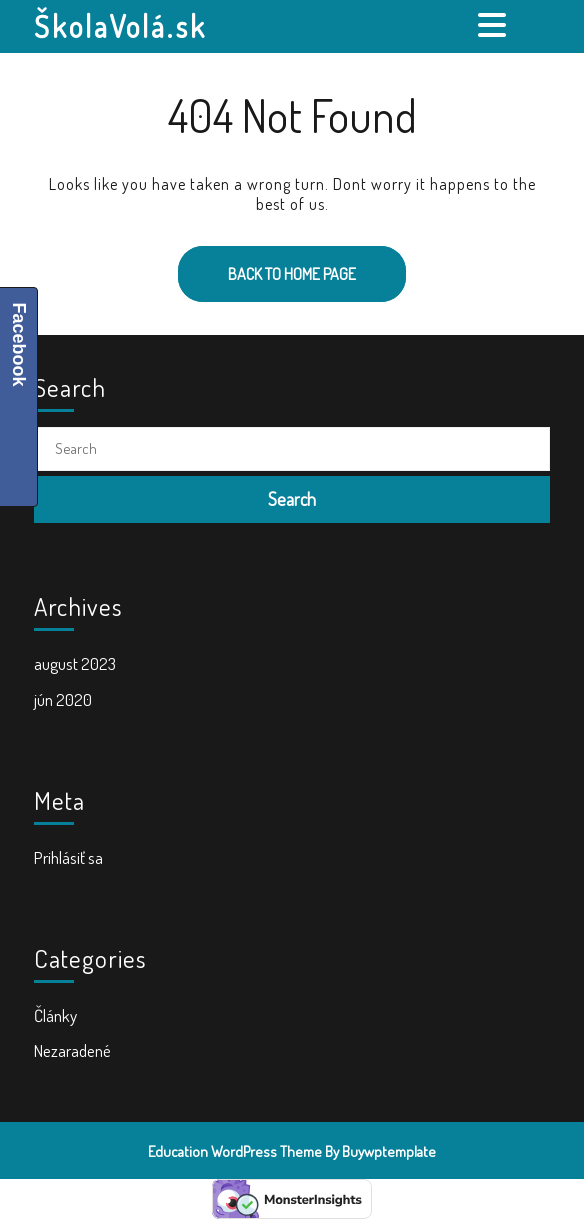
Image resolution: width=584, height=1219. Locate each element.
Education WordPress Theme (235, 1151)
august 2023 (75, 663)
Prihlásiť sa (68, 857)
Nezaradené (72, 1050)
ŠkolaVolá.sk (120, 26)
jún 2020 (63, 699)
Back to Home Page (267, 265)
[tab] (494, 25)
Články (55, 1015)
